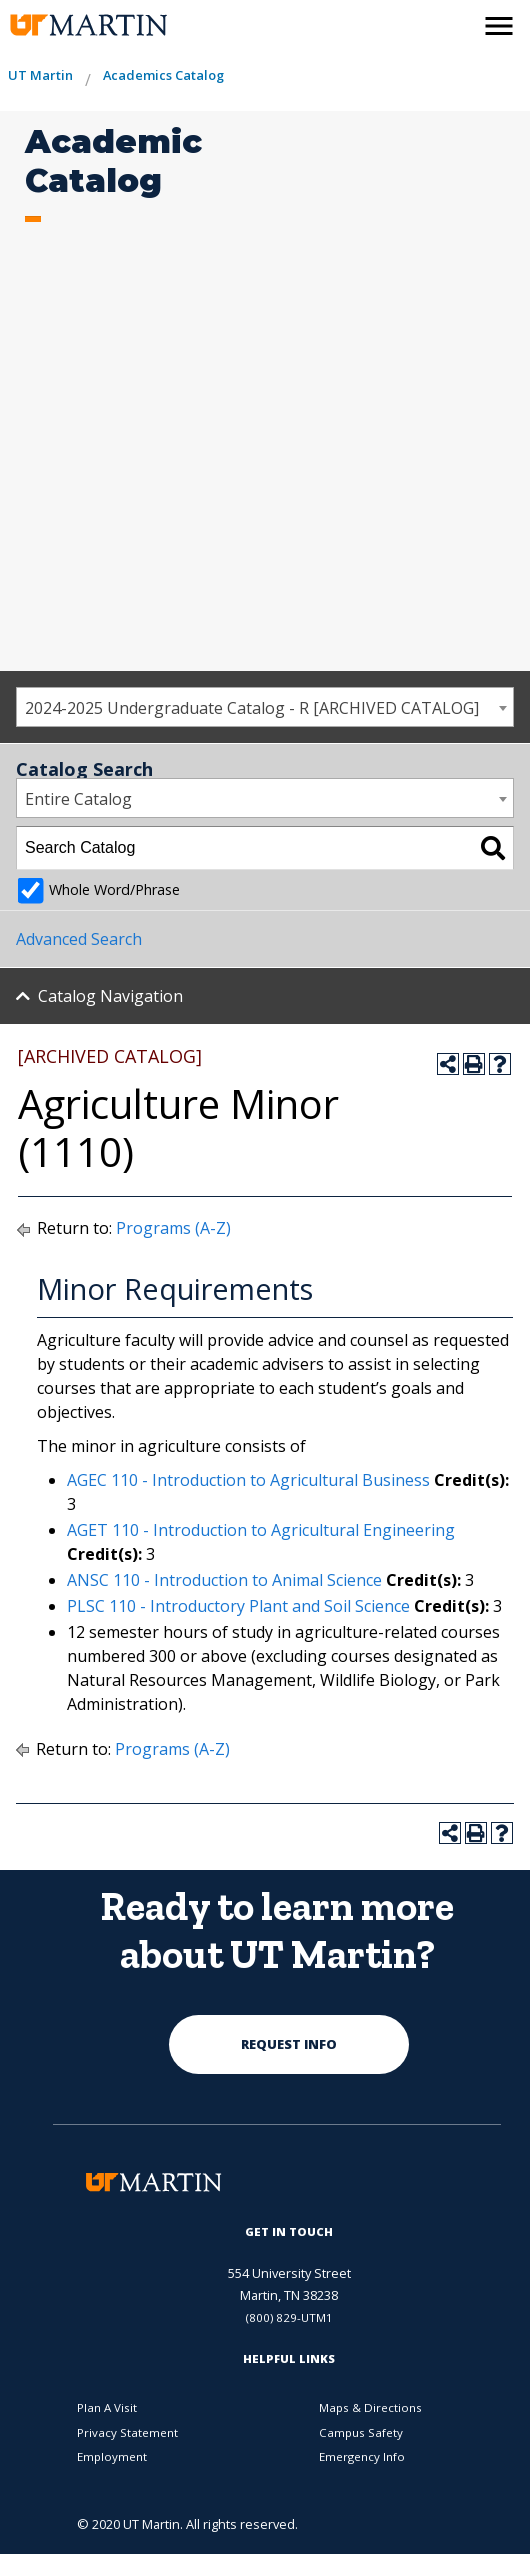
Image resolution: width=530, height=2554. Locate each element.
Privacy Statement (127, 2432)
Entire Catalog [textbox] (78, 799)
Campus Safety (361, 2432)
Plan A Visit (107, 2407)
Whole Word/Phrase (114, 889)
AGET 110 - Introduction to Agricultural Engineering (261, 1530)
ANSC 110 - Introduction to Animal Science (224, 1580)
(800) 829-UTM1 (289, 2317)
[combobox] (265, 707)
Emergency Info (362, 2456)
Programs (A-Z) (173, 1228)
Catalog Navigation (110, 996)
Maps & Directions (370, 2407)
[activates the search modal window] (456, 22)
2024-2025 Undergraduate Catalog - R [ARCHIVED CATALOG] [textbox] (252, 708)
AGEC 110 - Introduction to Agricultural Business (248, 1480)
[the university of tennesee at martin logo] (87, 25)
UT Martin (40, 75)
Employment (112, 2456)
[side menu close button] (499, 26)
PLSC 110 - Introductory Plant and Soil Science (238, 1606)
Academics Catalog (163, 75)
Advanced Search (79, 939)
